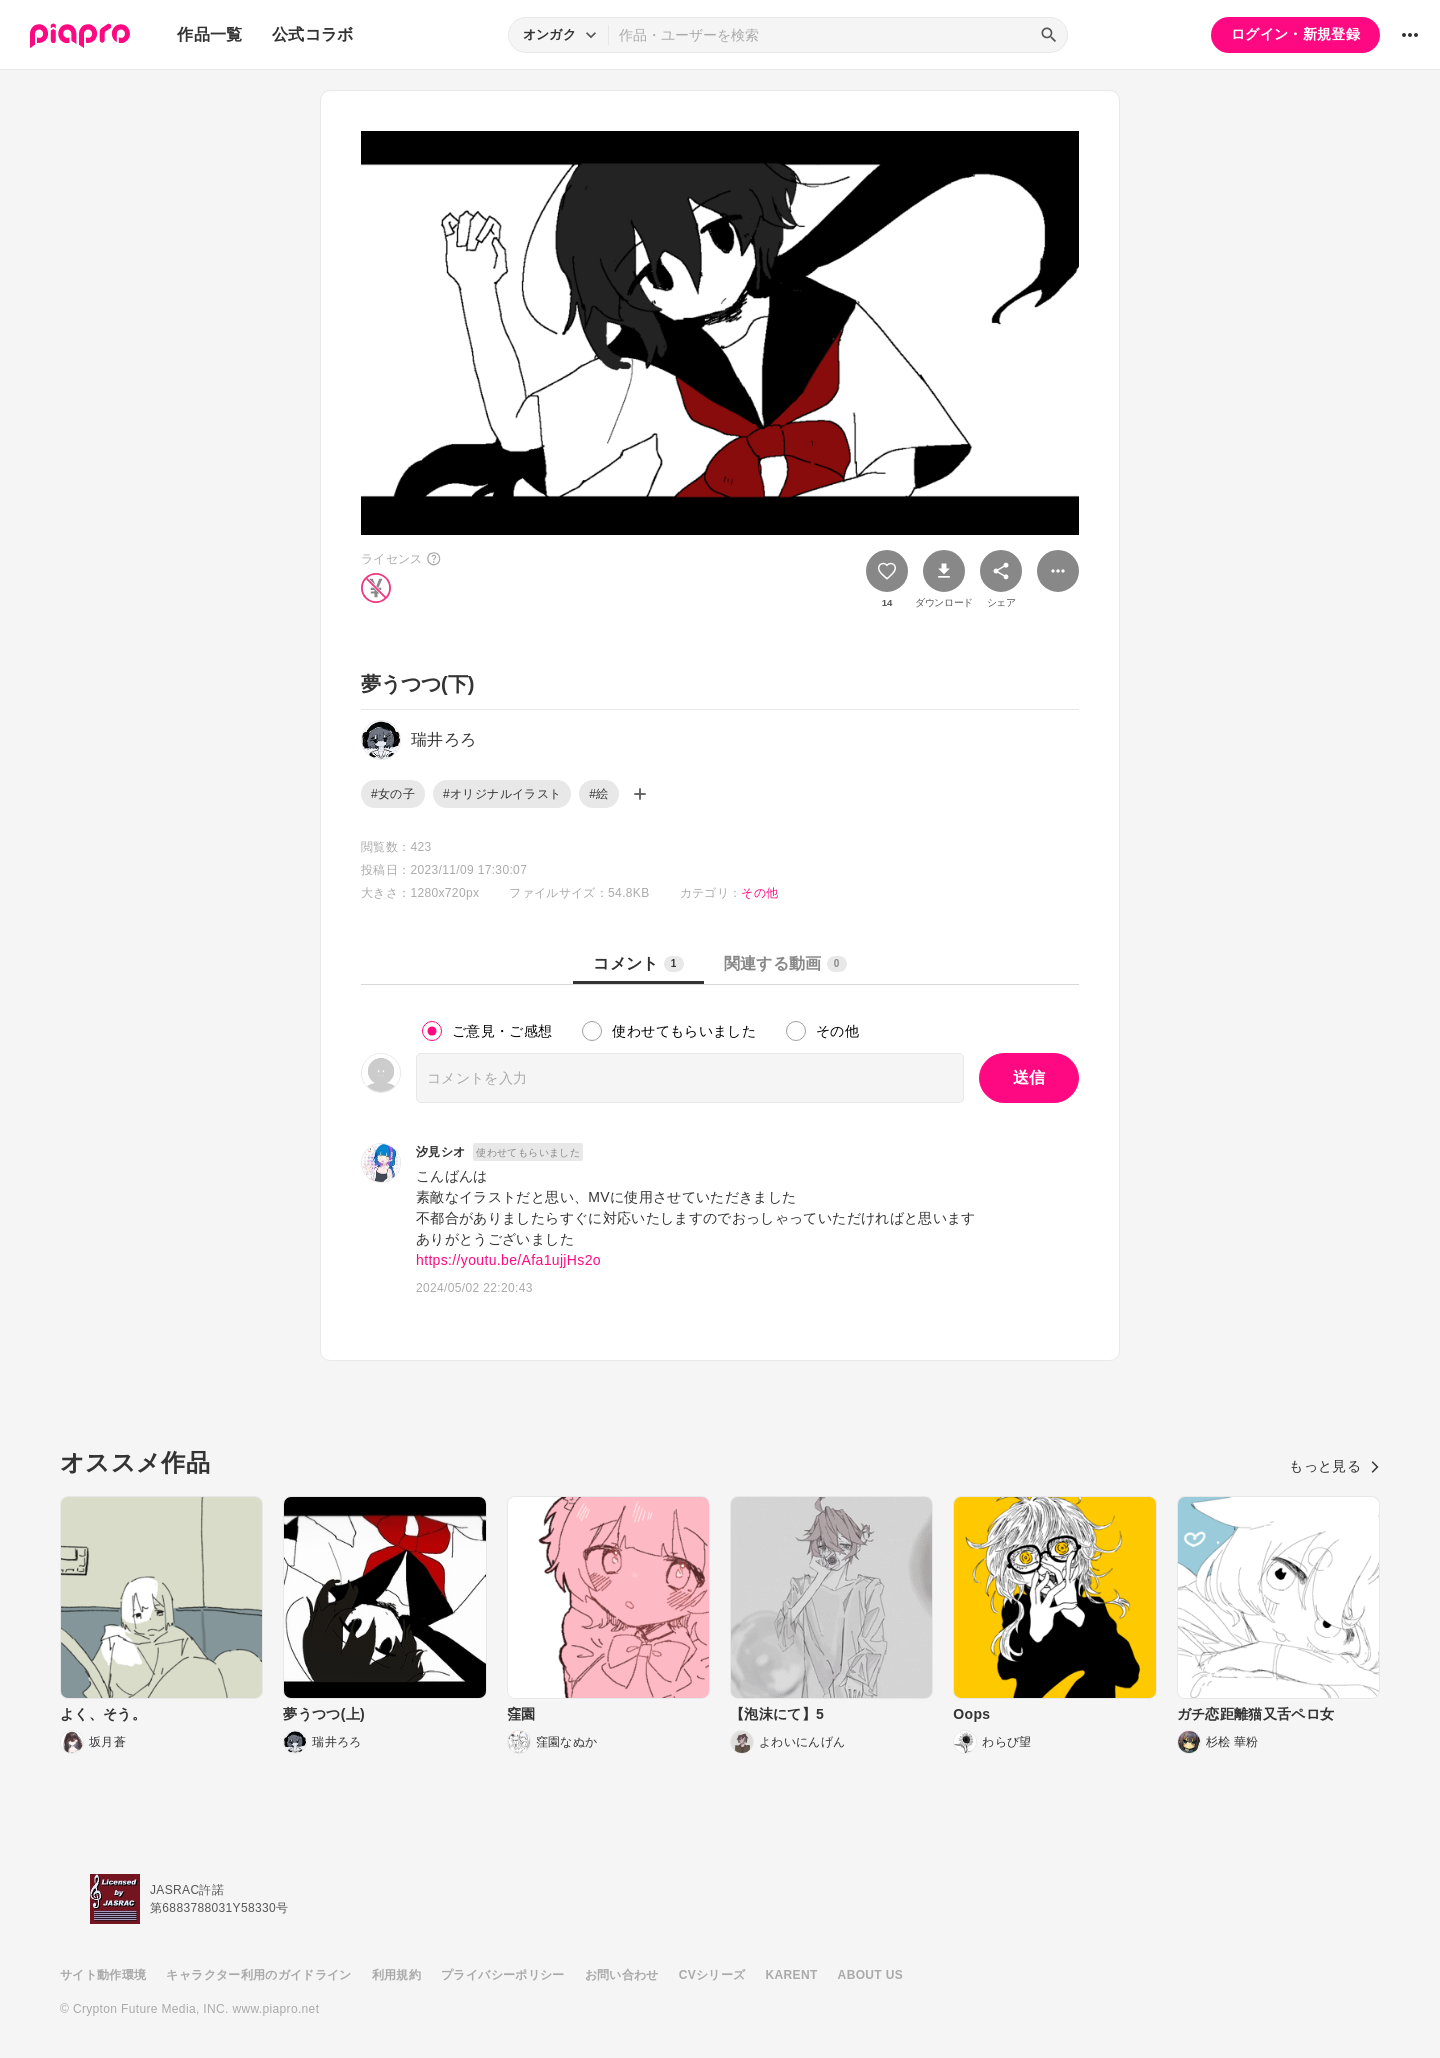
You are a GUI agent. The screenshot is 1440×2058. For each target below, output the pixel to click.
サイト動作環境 (103, 1975)
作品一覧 (209, 34)
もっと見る (1334, 1466)
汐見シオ (440, 1152)
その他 (759, 893)
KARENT (792, 1975)
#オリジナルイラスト (502, 794)
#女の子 (393, 794)
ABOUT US (870, 1975)
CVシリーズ (712, 1975)
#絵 (598, 794)
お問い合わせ (622, 1975)
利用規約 (396, 1975)
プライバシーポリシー (503, 1975)
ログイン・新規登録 (1295, 34)
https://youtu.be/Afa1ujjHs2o (508, 1260)
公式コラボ (313, 34)
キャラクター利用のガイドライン (258, 1975)
